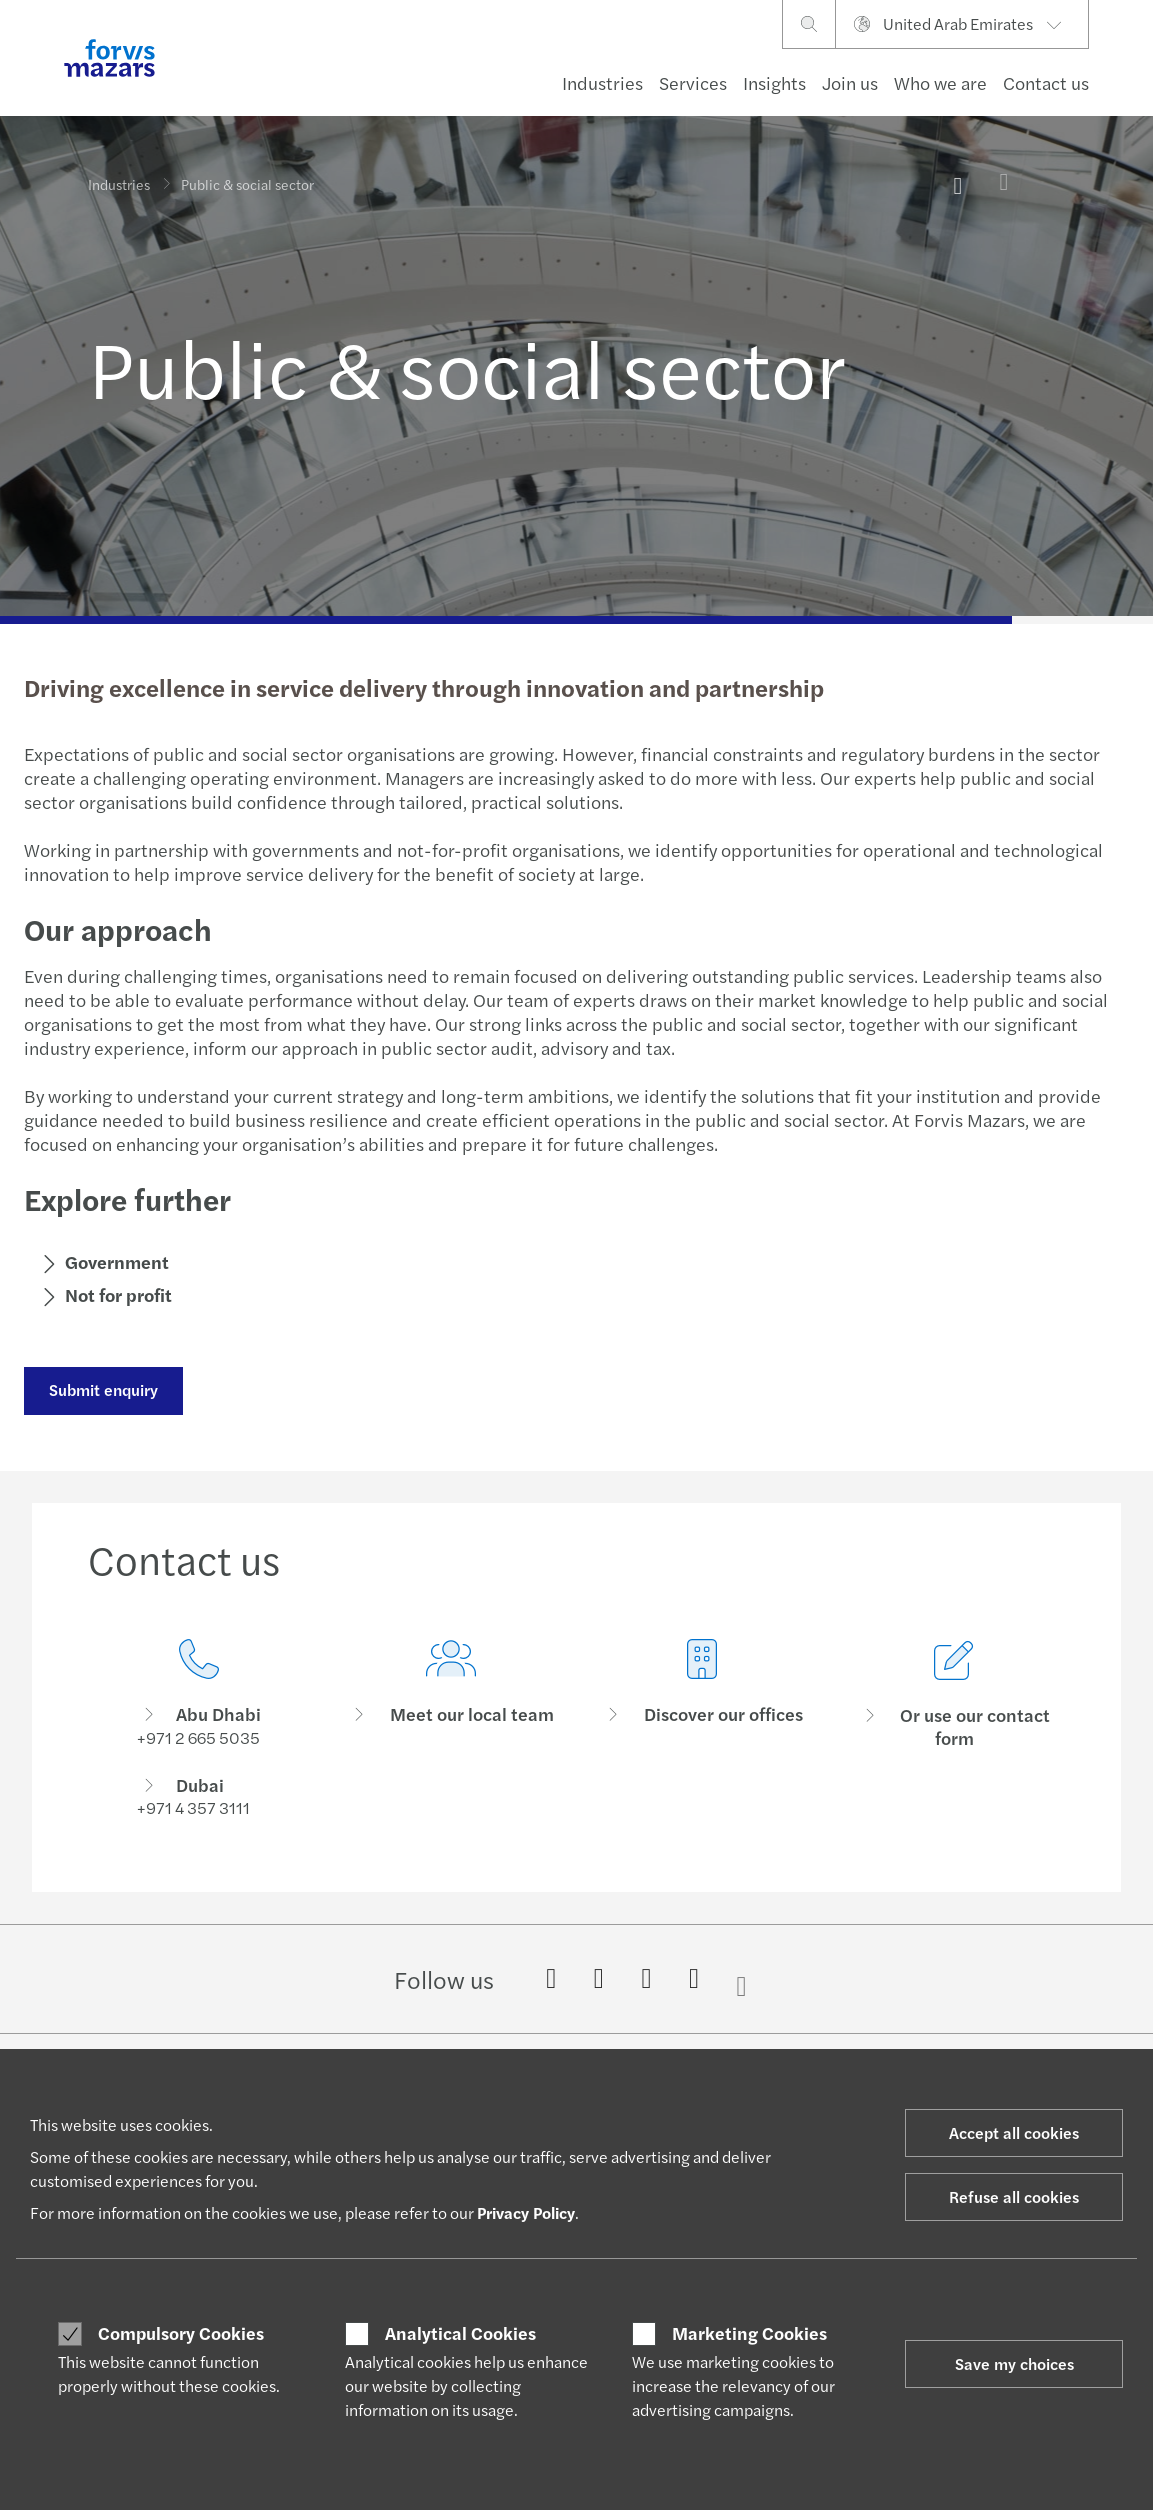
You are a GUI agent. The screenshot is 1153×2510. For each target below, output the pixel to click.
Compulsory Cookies (181, 2333)
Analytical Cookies (460, 2333)
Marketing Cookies (749, 2333)
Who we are (940, 82)
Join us (850, 82)
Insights (774, 82)
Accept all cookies (1014, 2132)
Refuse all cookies (1014, 2196)
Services (693, 82)
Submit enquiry (102, 1389)
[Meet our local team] (451, 1758)
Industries (602, 82)
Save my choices (1014, 2363)
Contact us (1046, 82)
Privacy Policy (526, 2212)
